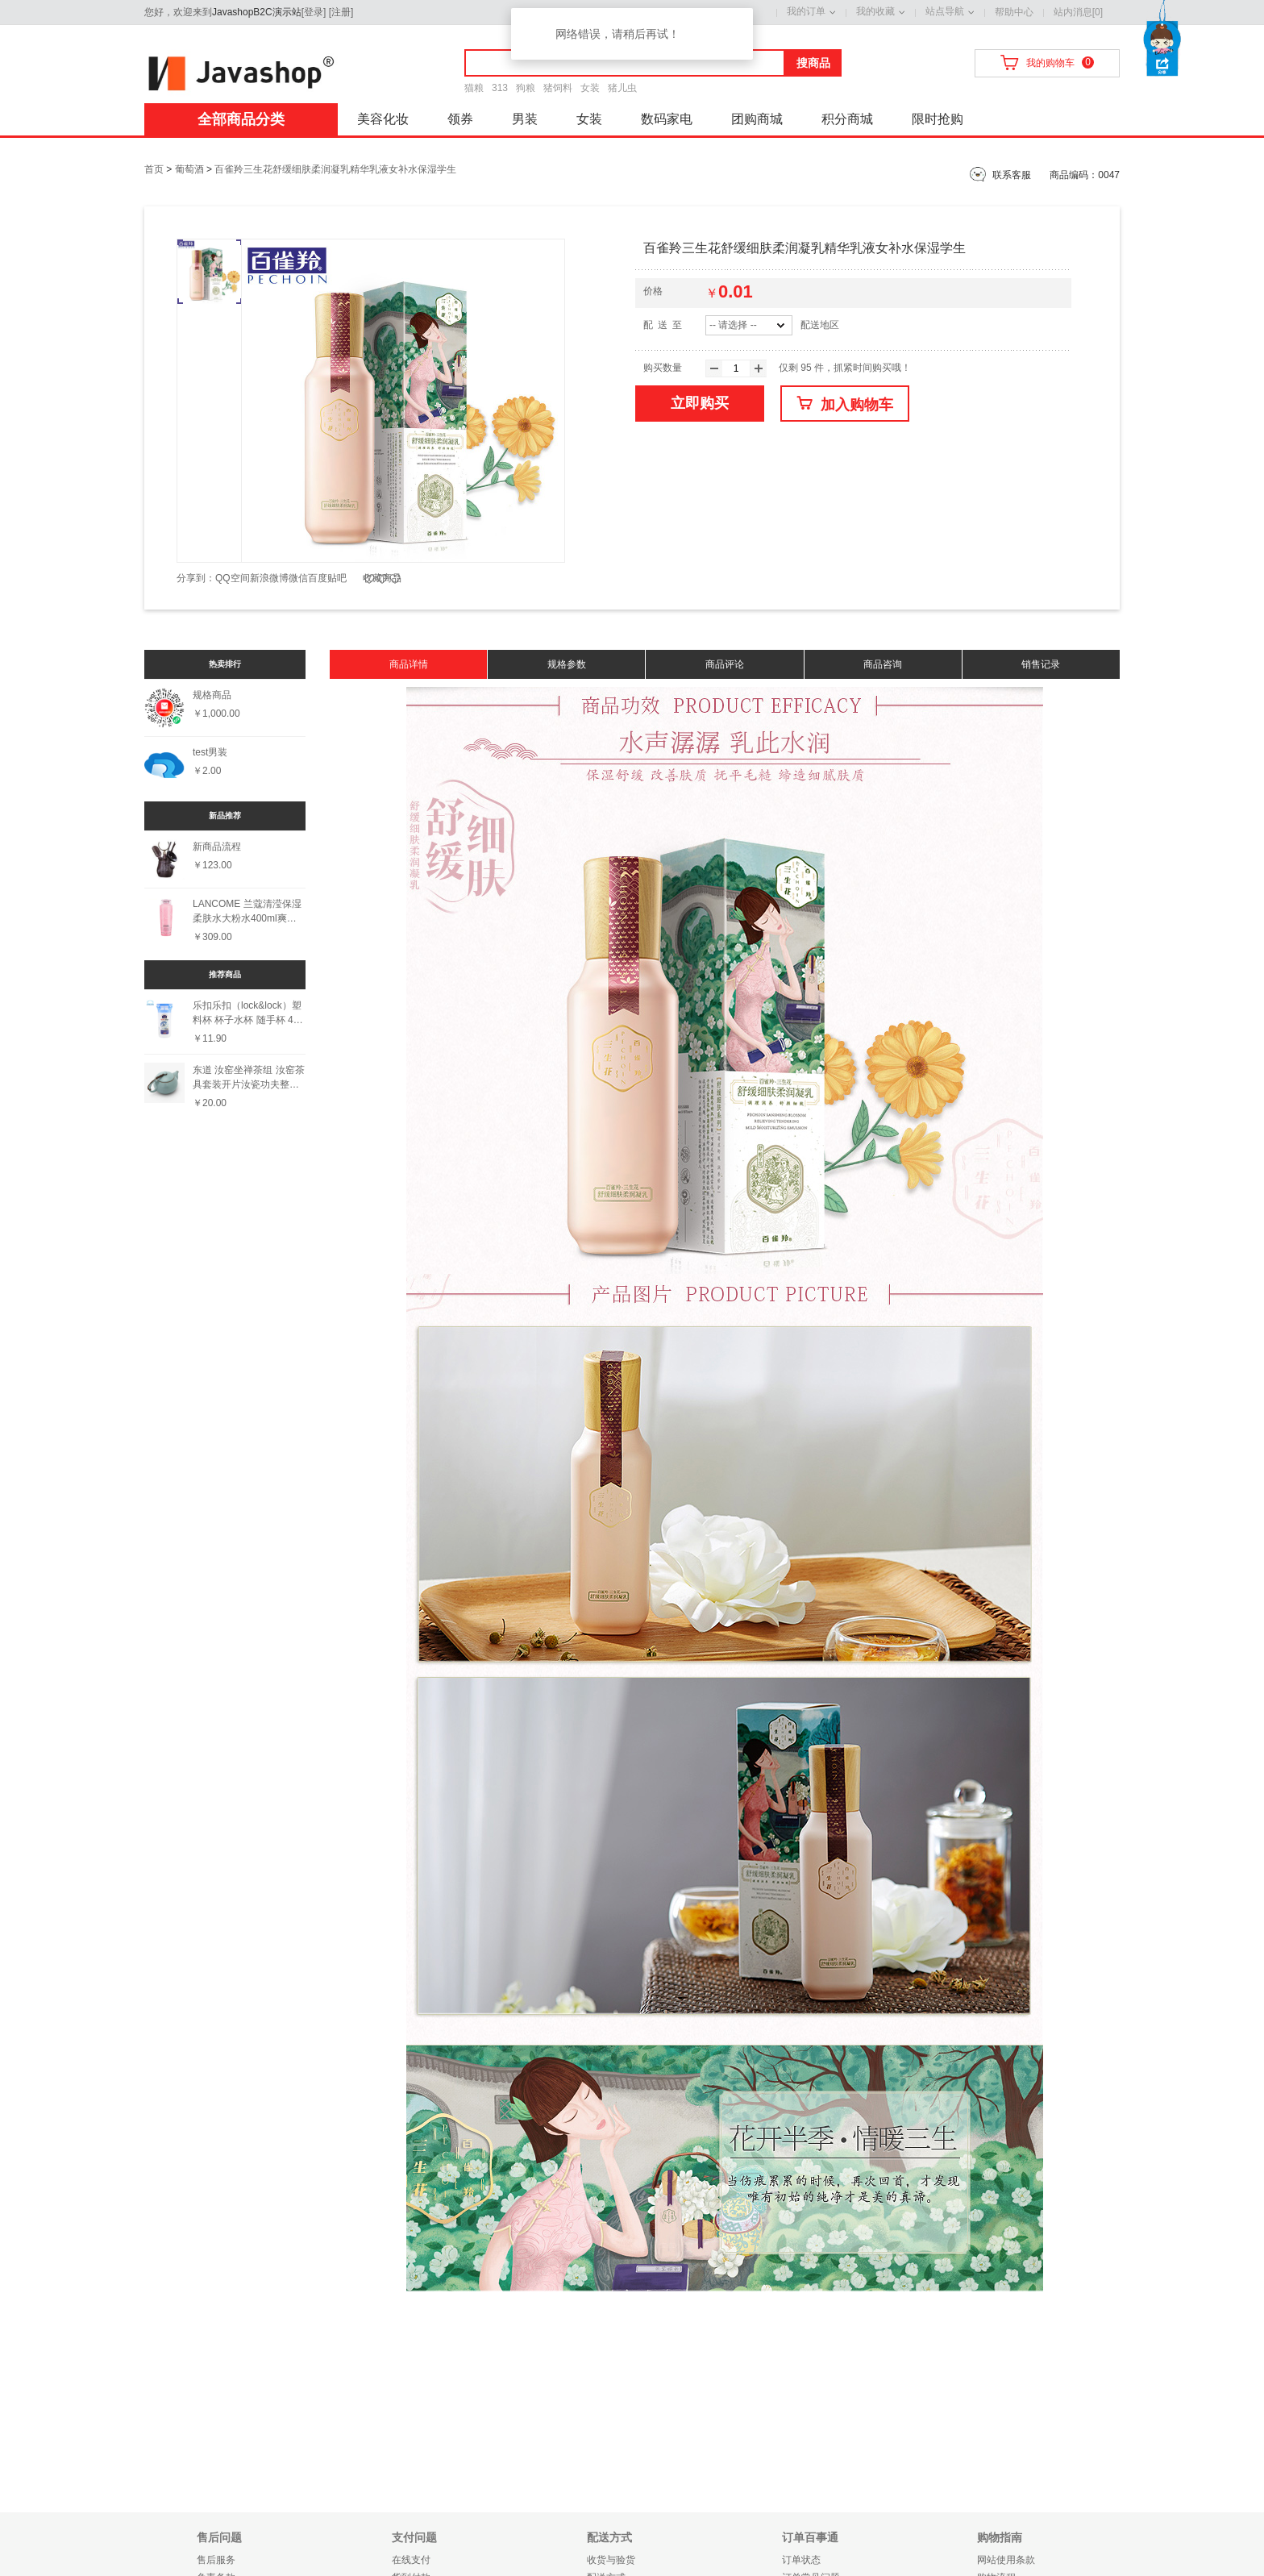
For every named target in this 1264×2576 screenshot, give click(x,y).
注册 (341, 12)
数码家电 (666, 119)
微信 (298, 578)
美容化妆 (383, 119)
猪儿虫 (622, 88)
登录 (313, 12)
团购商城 (757, 119)
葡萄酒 (189, 169)
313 (500, 88)
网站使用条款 (1006, 2560)
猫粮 (474, 88)
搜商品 (813, 62)
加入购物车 (844, 404)
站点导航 (944, 11)
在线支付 (411, 2560)
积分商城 (847, 119)
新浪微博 (269, 578)
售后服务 (216, 2560)
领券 (460, 119)
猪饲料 (557, 88)
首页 (154, 169)
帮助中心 (1014, 12)
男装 (525, 119)
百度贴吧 (327, 578)
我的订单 (806, 11)
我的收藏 (875, 11)
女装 (590, 88)
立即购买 (700, 403)
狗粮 (525, 88)
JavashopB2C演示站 (256, 12)
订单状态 (801, 2560)
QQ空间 (232, 578)
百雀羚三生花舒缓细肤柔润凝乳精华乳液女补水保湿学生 (335, 169)
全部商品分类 (241, 119)
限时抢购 (937, 119)
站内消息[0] (1078, 12)
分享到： (196, 578)
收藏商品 (382, 578)
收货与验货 (611, 2560)
